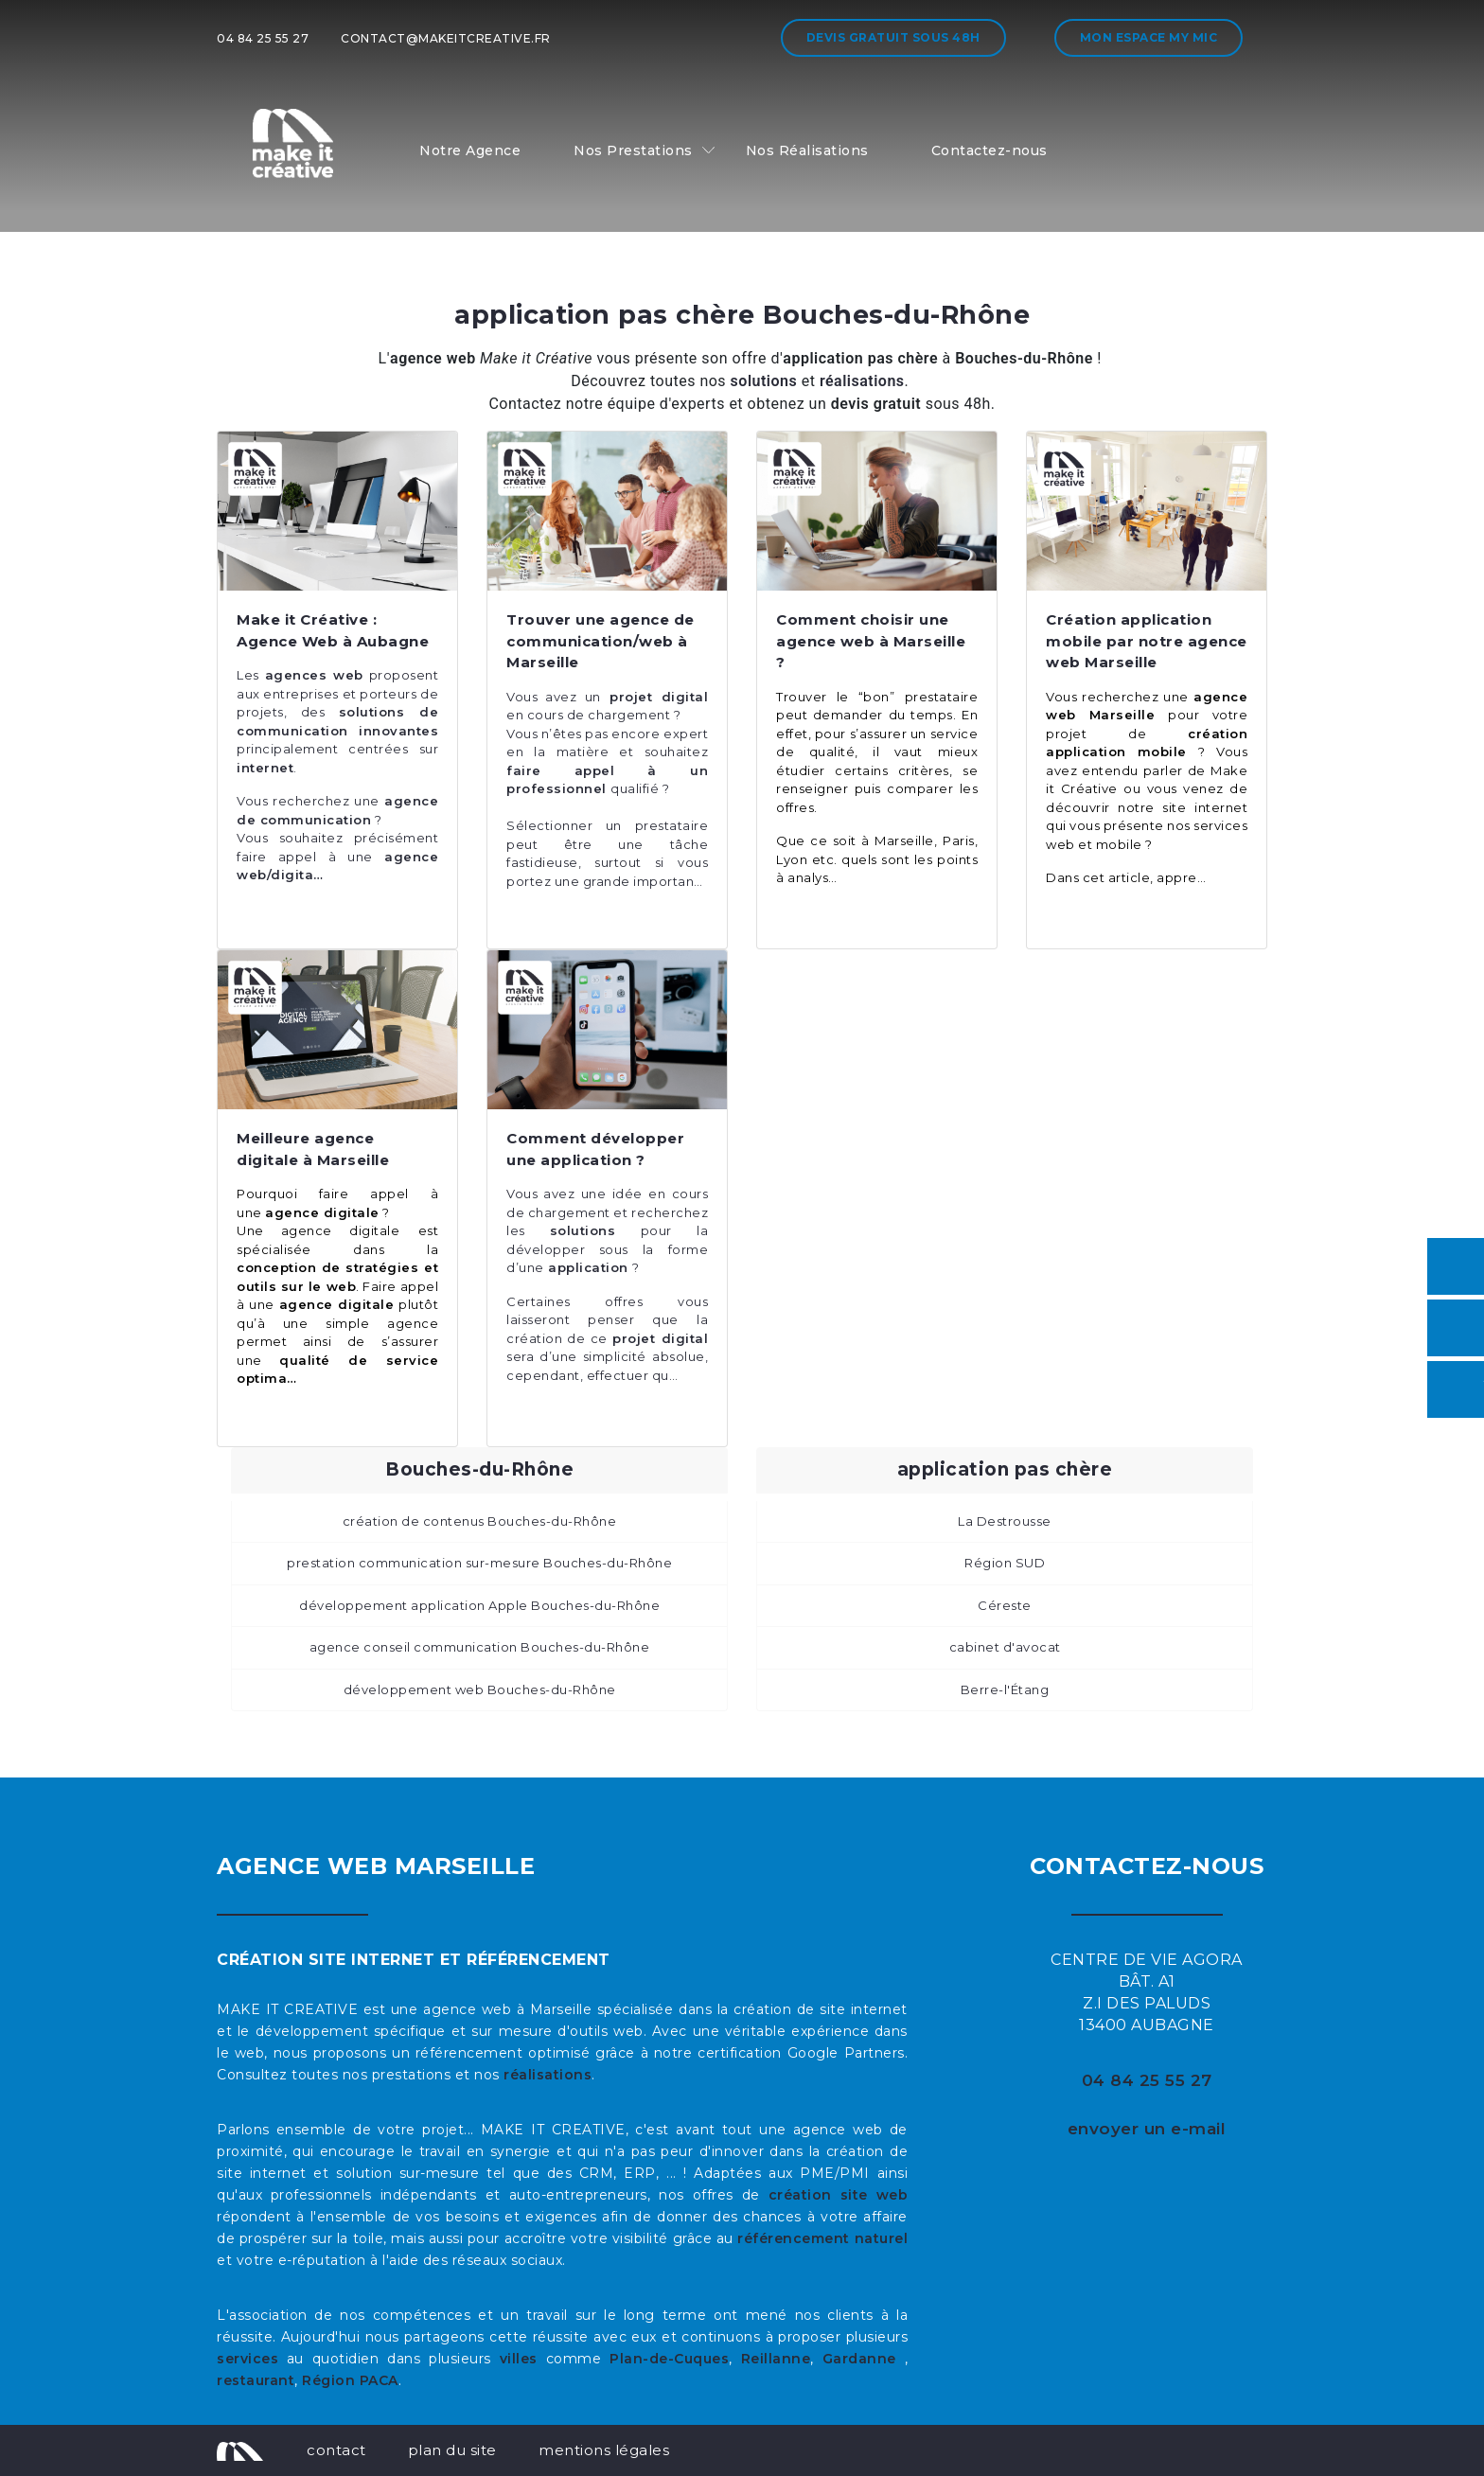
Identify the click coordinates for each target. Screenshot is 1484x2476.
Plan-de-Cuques (669, 2358)
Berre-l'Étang (1005, 1689)
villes (519, 2358)
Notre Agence (470, 150)
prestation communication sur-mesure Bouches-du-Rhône (479, 1562)
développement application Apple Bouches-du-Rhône (479, 1605)
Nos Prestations (633, 150)
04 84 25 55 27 (263, 38)
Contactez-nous (989, 150)
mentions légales (604, 2450)
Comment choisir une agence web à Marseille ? (870, 640)
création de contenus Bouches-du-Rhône (480, 1521)
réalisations (548, 2074)
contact (336, 2450)
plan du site (452, 2450)
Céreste (1005, 1605)
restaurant (255, 2380)
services (247, 2358)
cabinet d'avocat (1005, 1646)
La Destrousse (1004, 1521)
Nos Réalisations (807, 150)
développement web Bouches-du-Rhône (480, 1689)
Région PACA (350, 2380)
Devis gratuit (893, 37)
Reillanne (776, 2358)
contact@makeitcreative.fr (446, 38)
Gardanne (863, 2358)
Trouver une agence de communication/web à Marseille (600, 640)
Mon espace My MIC (1149, 37)
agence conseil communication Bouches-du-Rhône (479, 1646)
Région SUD (1004, 1562)
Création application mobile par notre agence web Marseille (1146, 640)
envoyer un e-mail (1147, 2128)
